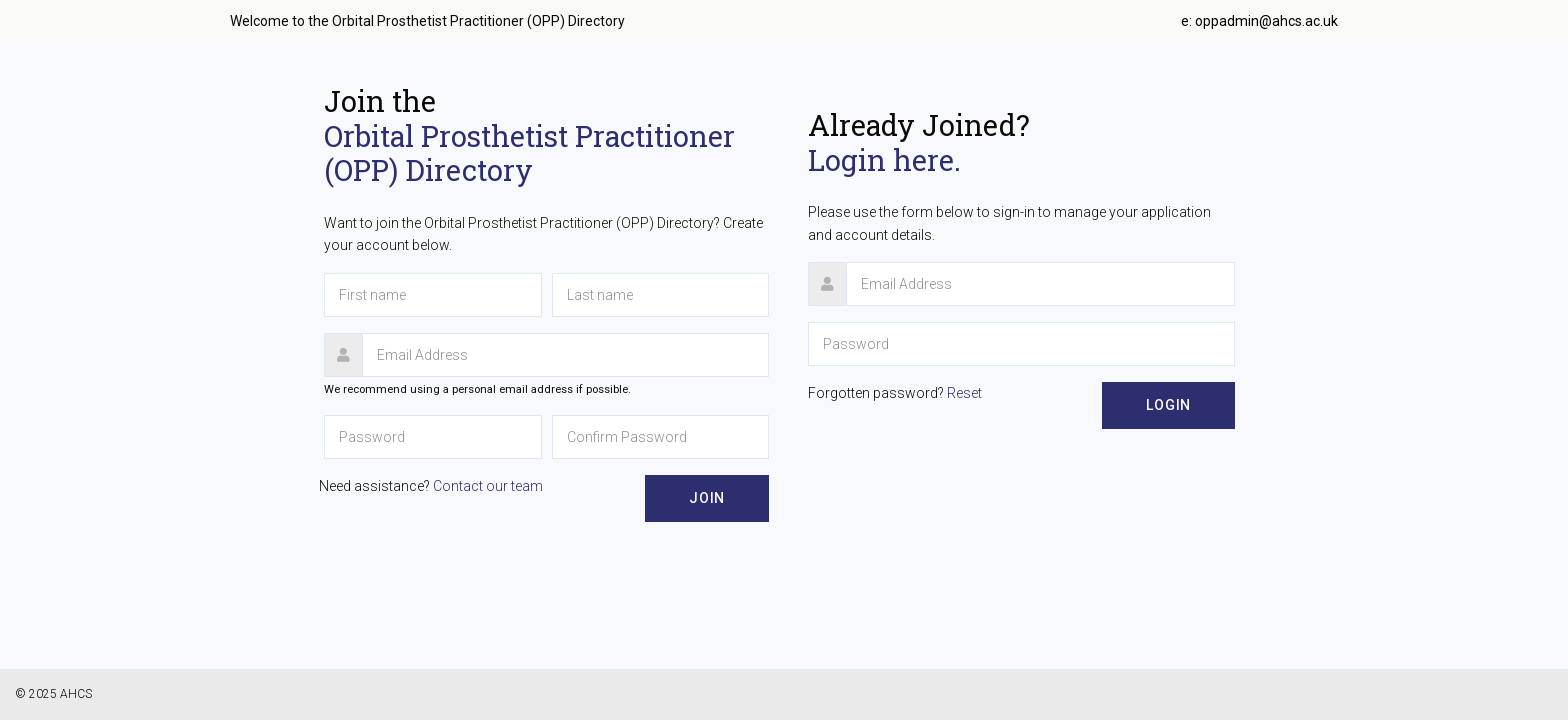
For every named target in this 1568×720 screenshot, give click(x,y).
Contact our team (488, 486)
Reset (964, 393)
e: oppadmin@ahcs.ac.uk (1259, 21)
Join (707, 498)
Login (1168, 405)
